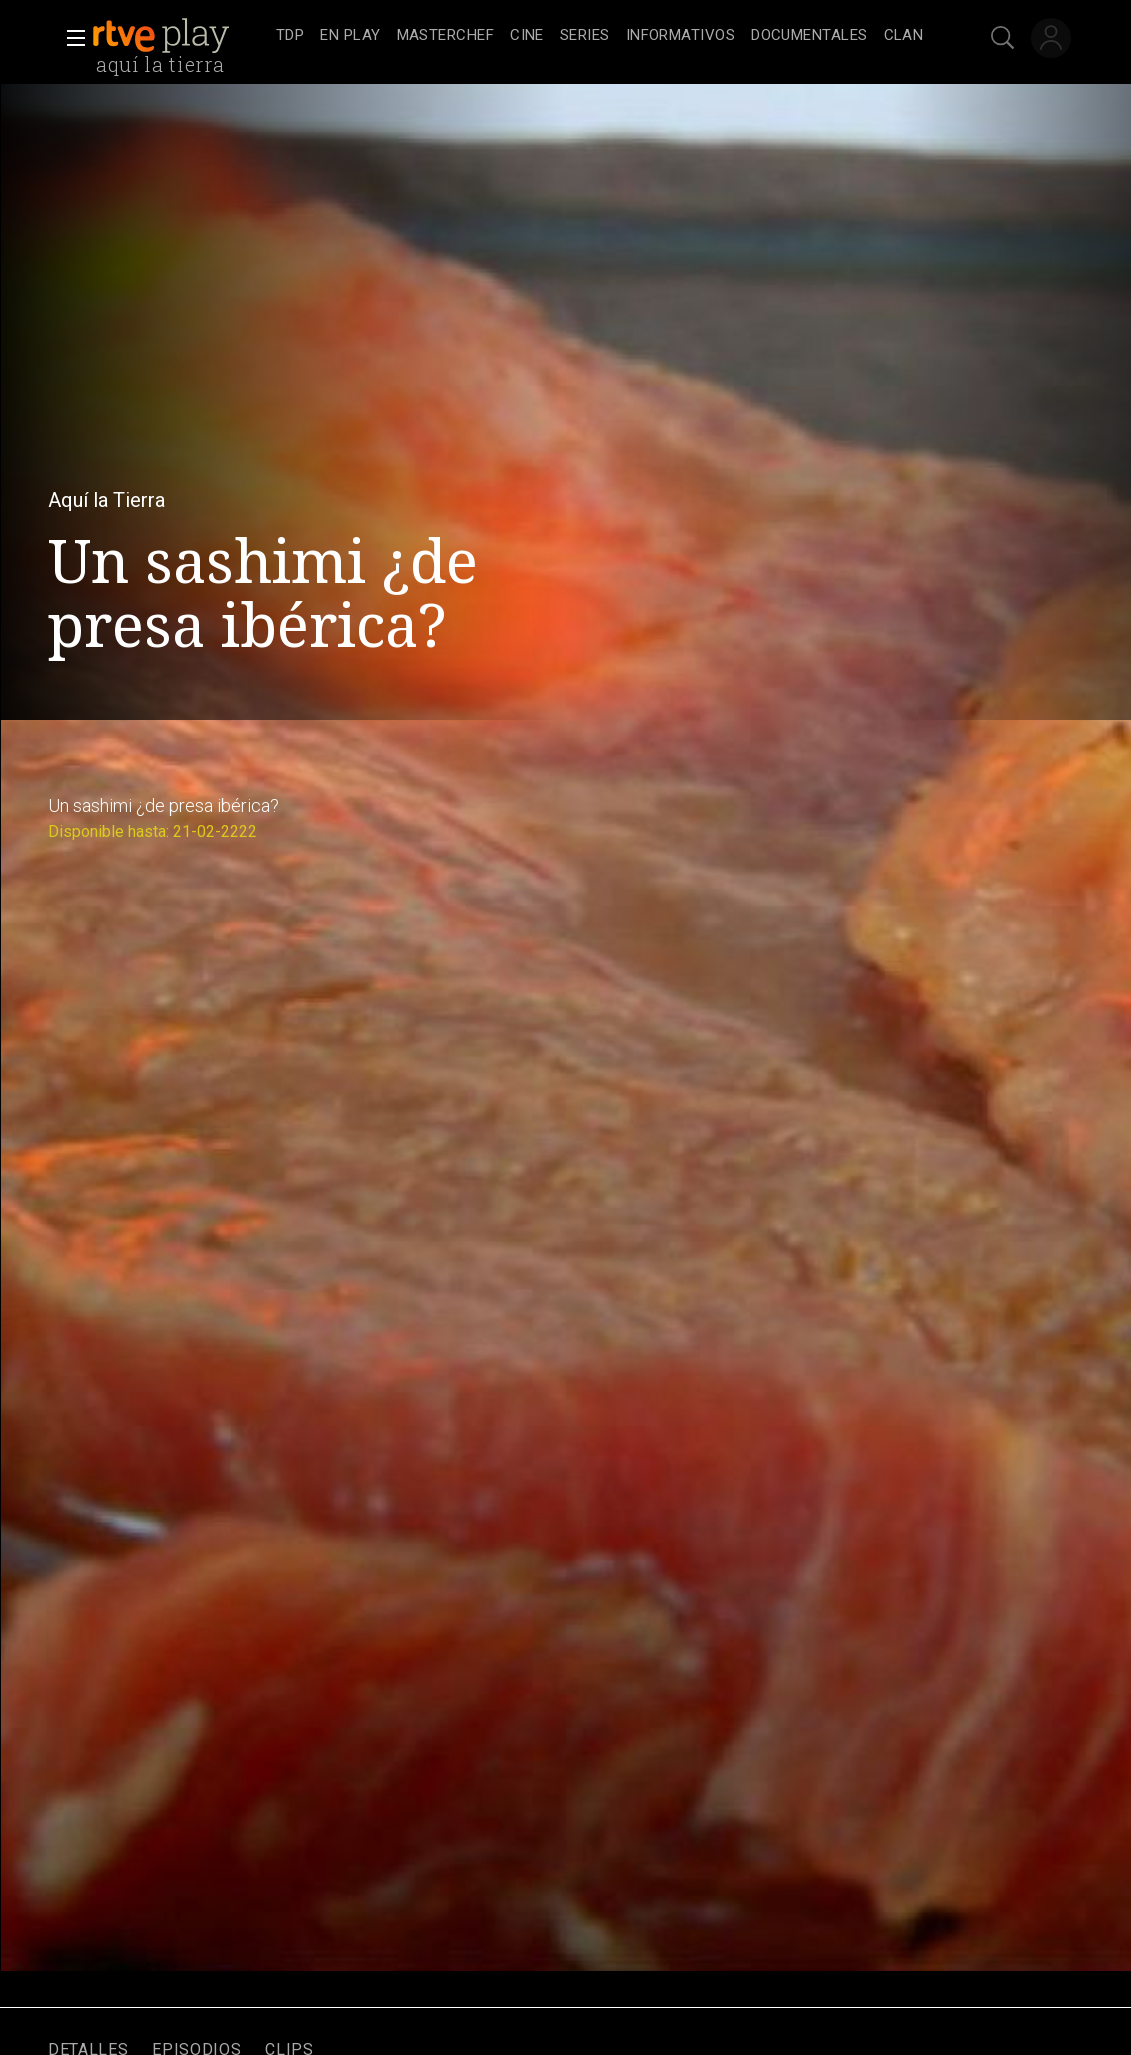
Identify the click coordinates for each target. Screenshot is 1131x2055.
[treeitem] (290, 36)
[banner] (180, 36)
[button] (70, 38)
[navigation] (599, 36)
